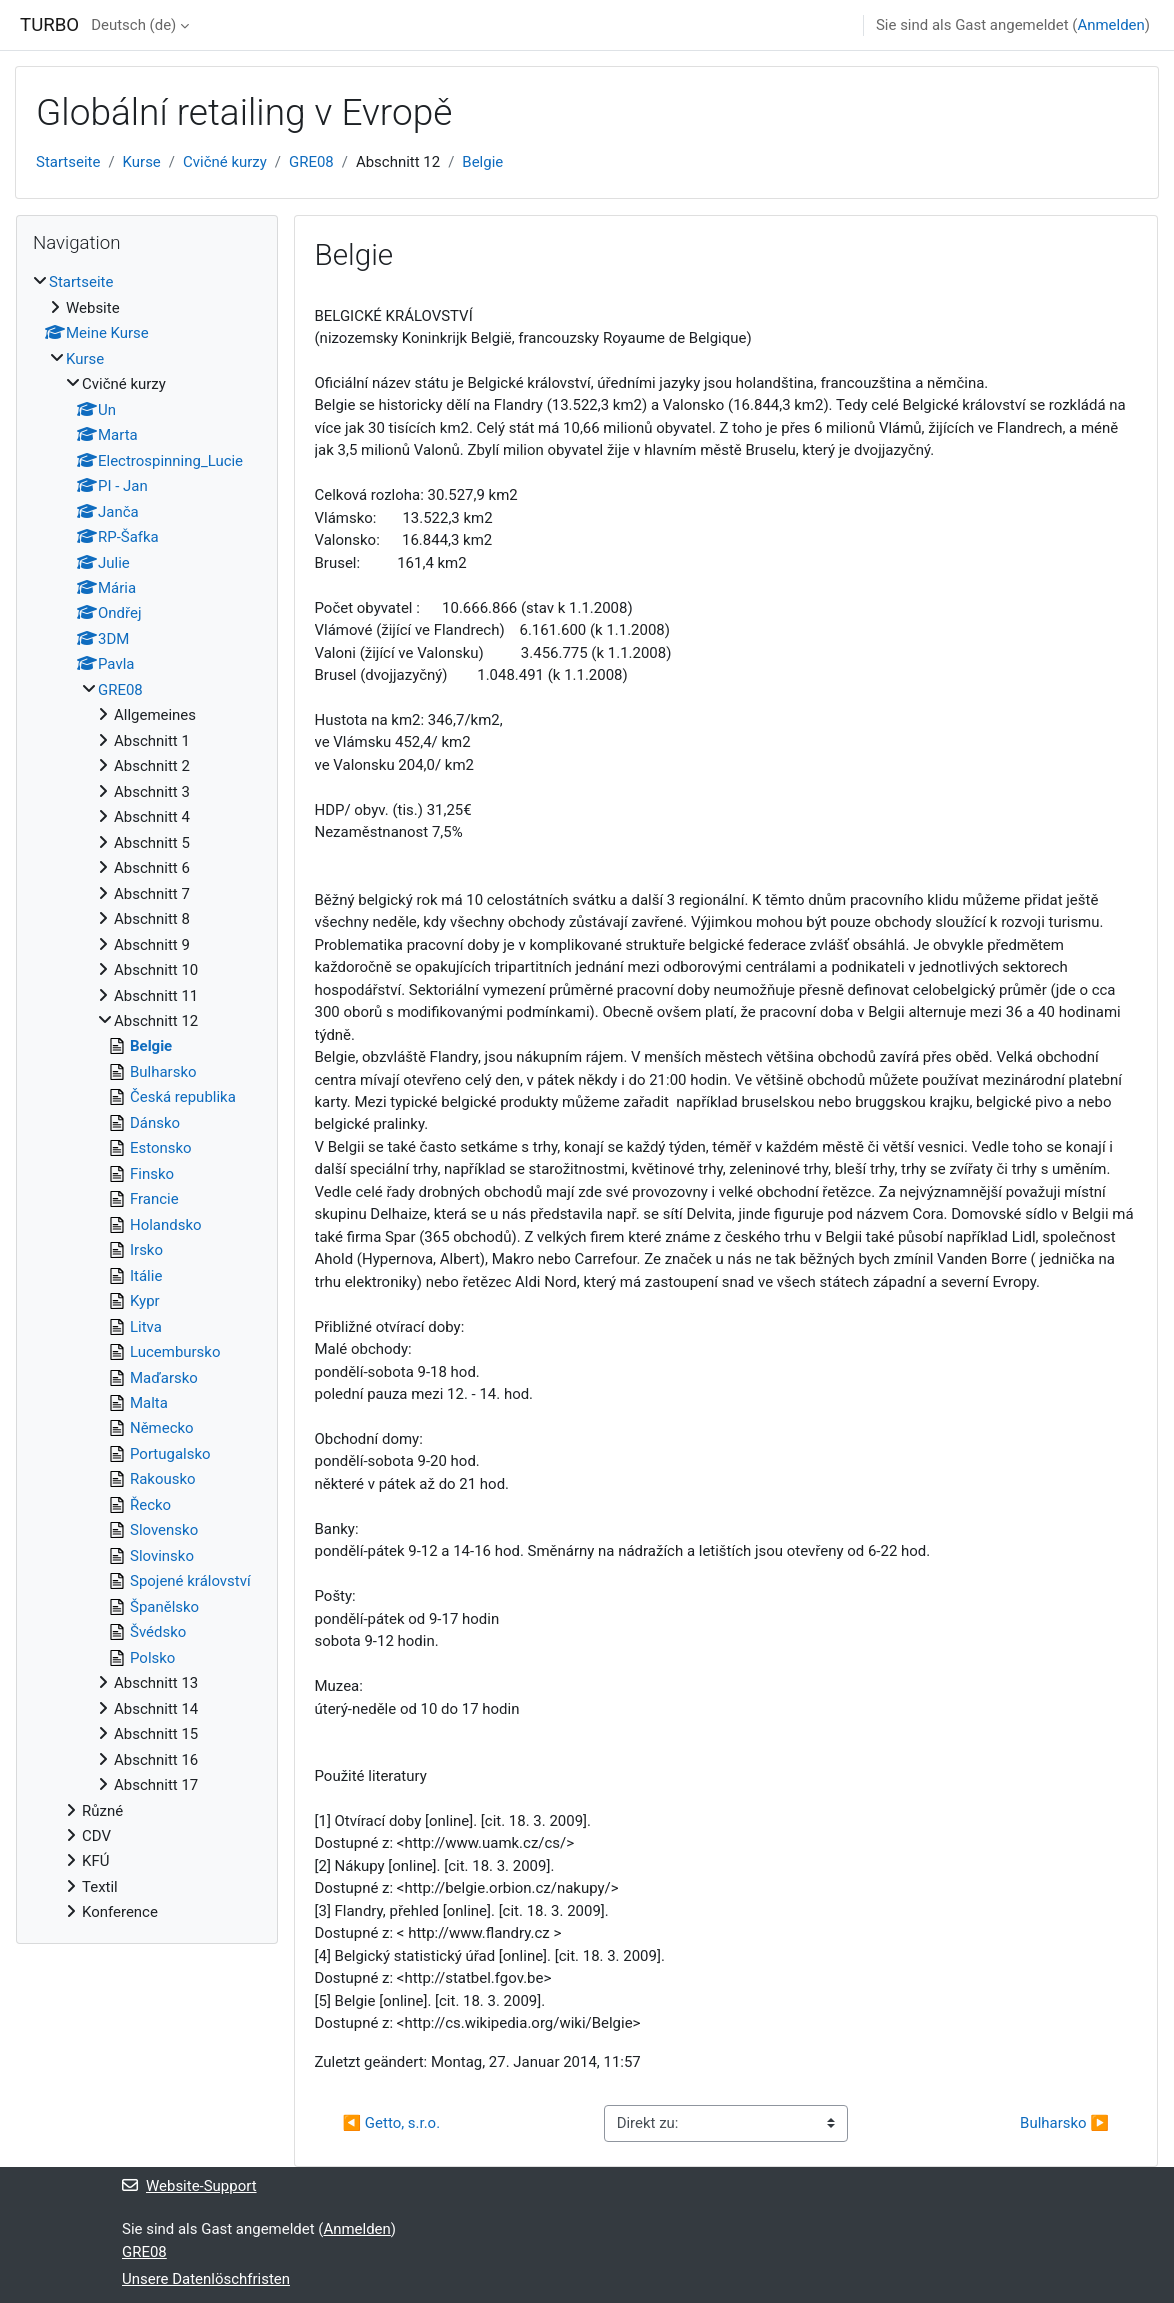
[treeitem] (147, 1097)
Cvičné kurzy (225, 162)
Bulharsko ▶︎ (1064, 2123)
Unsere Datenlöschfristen (206, 2279)
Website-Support (189, 2186)
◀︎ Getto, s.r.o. (392, 2123)
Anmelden (1110, 25)
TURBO (49, 25)
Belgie (482, 162)
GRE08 (311, 162)
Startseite (68, 162)
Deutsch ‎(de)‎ (133, 25)
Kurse (142, 162)
